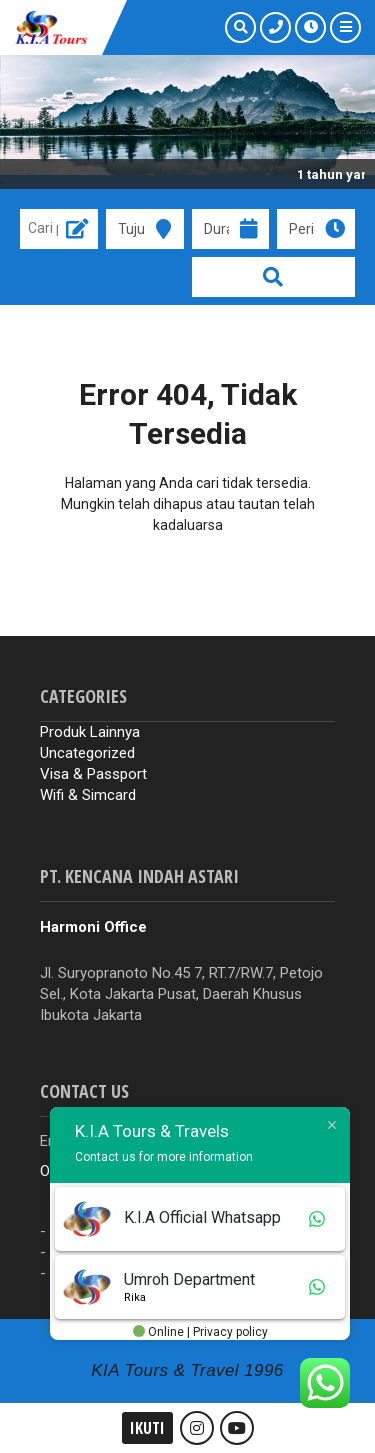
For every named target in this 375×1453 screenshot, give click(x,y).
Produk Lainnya (90, 732)
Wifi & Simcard (88, 795)
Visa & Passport (93, 774)
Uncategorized (87, 753)
